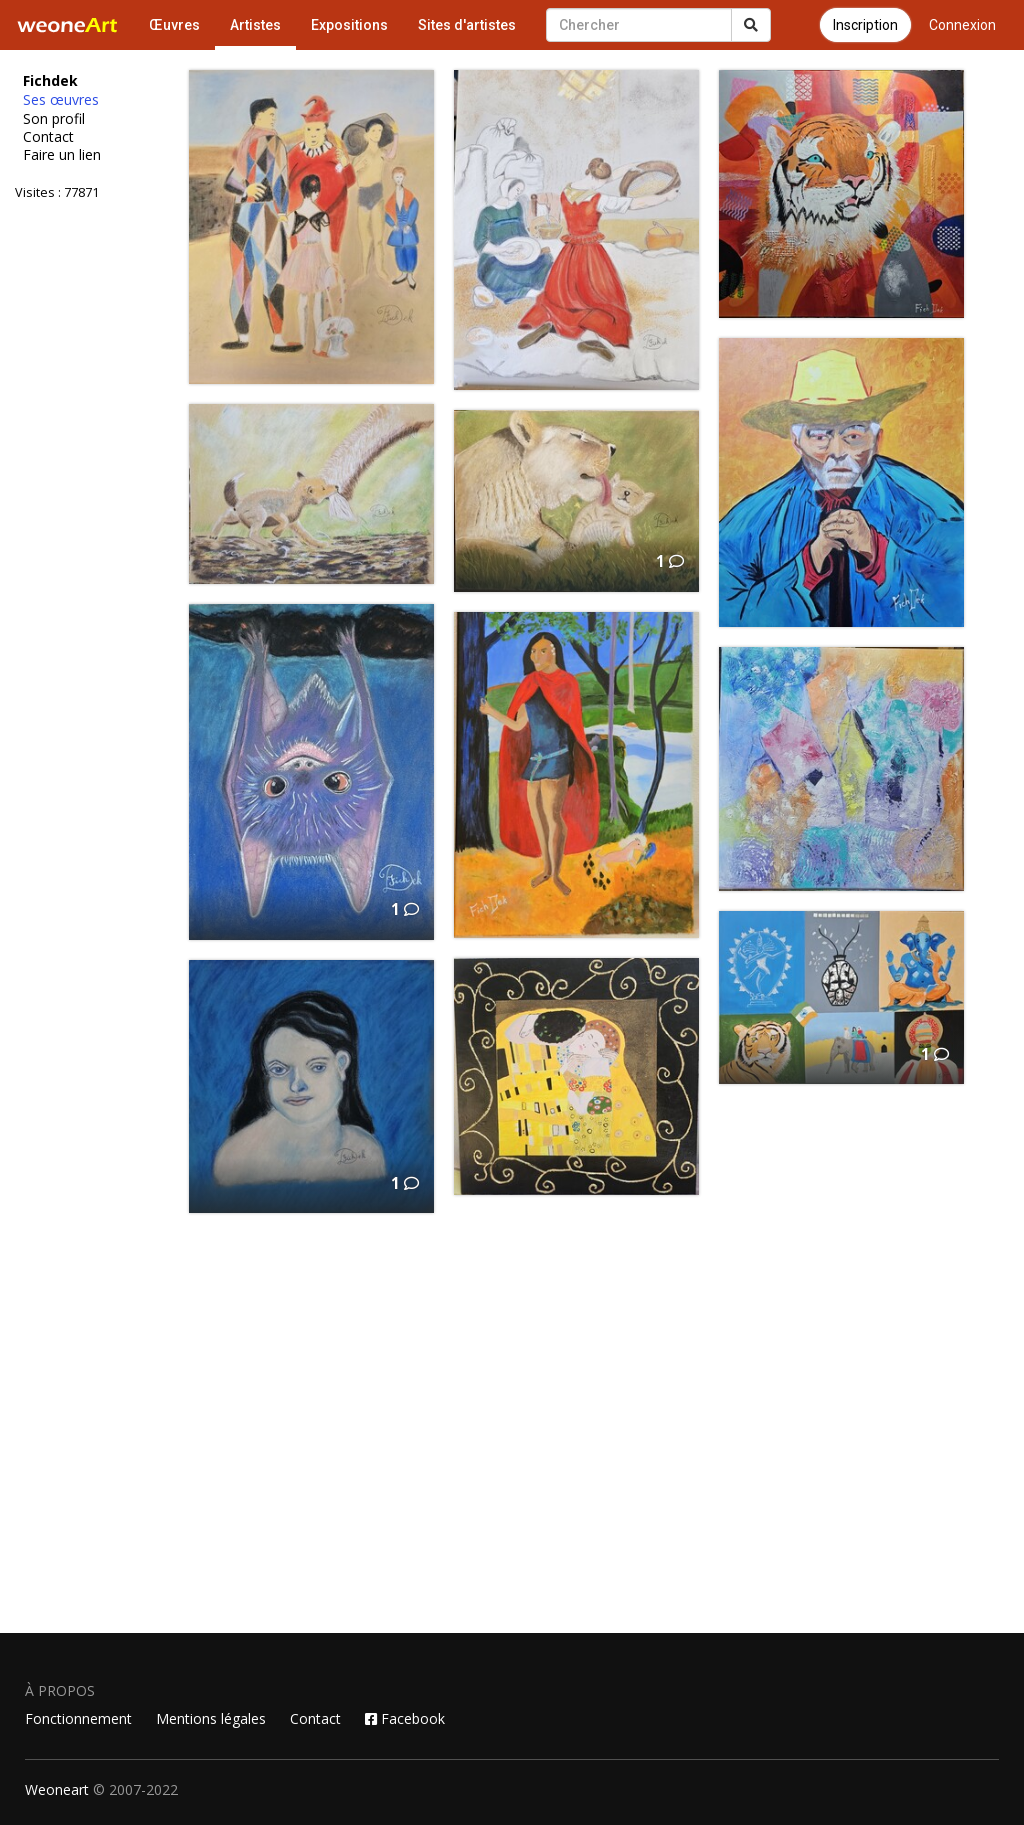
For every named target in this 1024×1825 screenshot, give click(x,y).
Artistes (255, 25)
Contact (48, 137)
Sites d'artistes (467, 25)
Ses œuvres (61, 100)
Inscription (865, 25)
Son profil (54, 119)
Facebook (405, 1718)
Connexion (962, 25)
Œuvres (174, 25)
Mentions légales (211, 1718)
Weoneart (57, 1789)
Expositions (349, 25)
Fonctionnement (78, 1718)
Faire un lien (62, 155)
